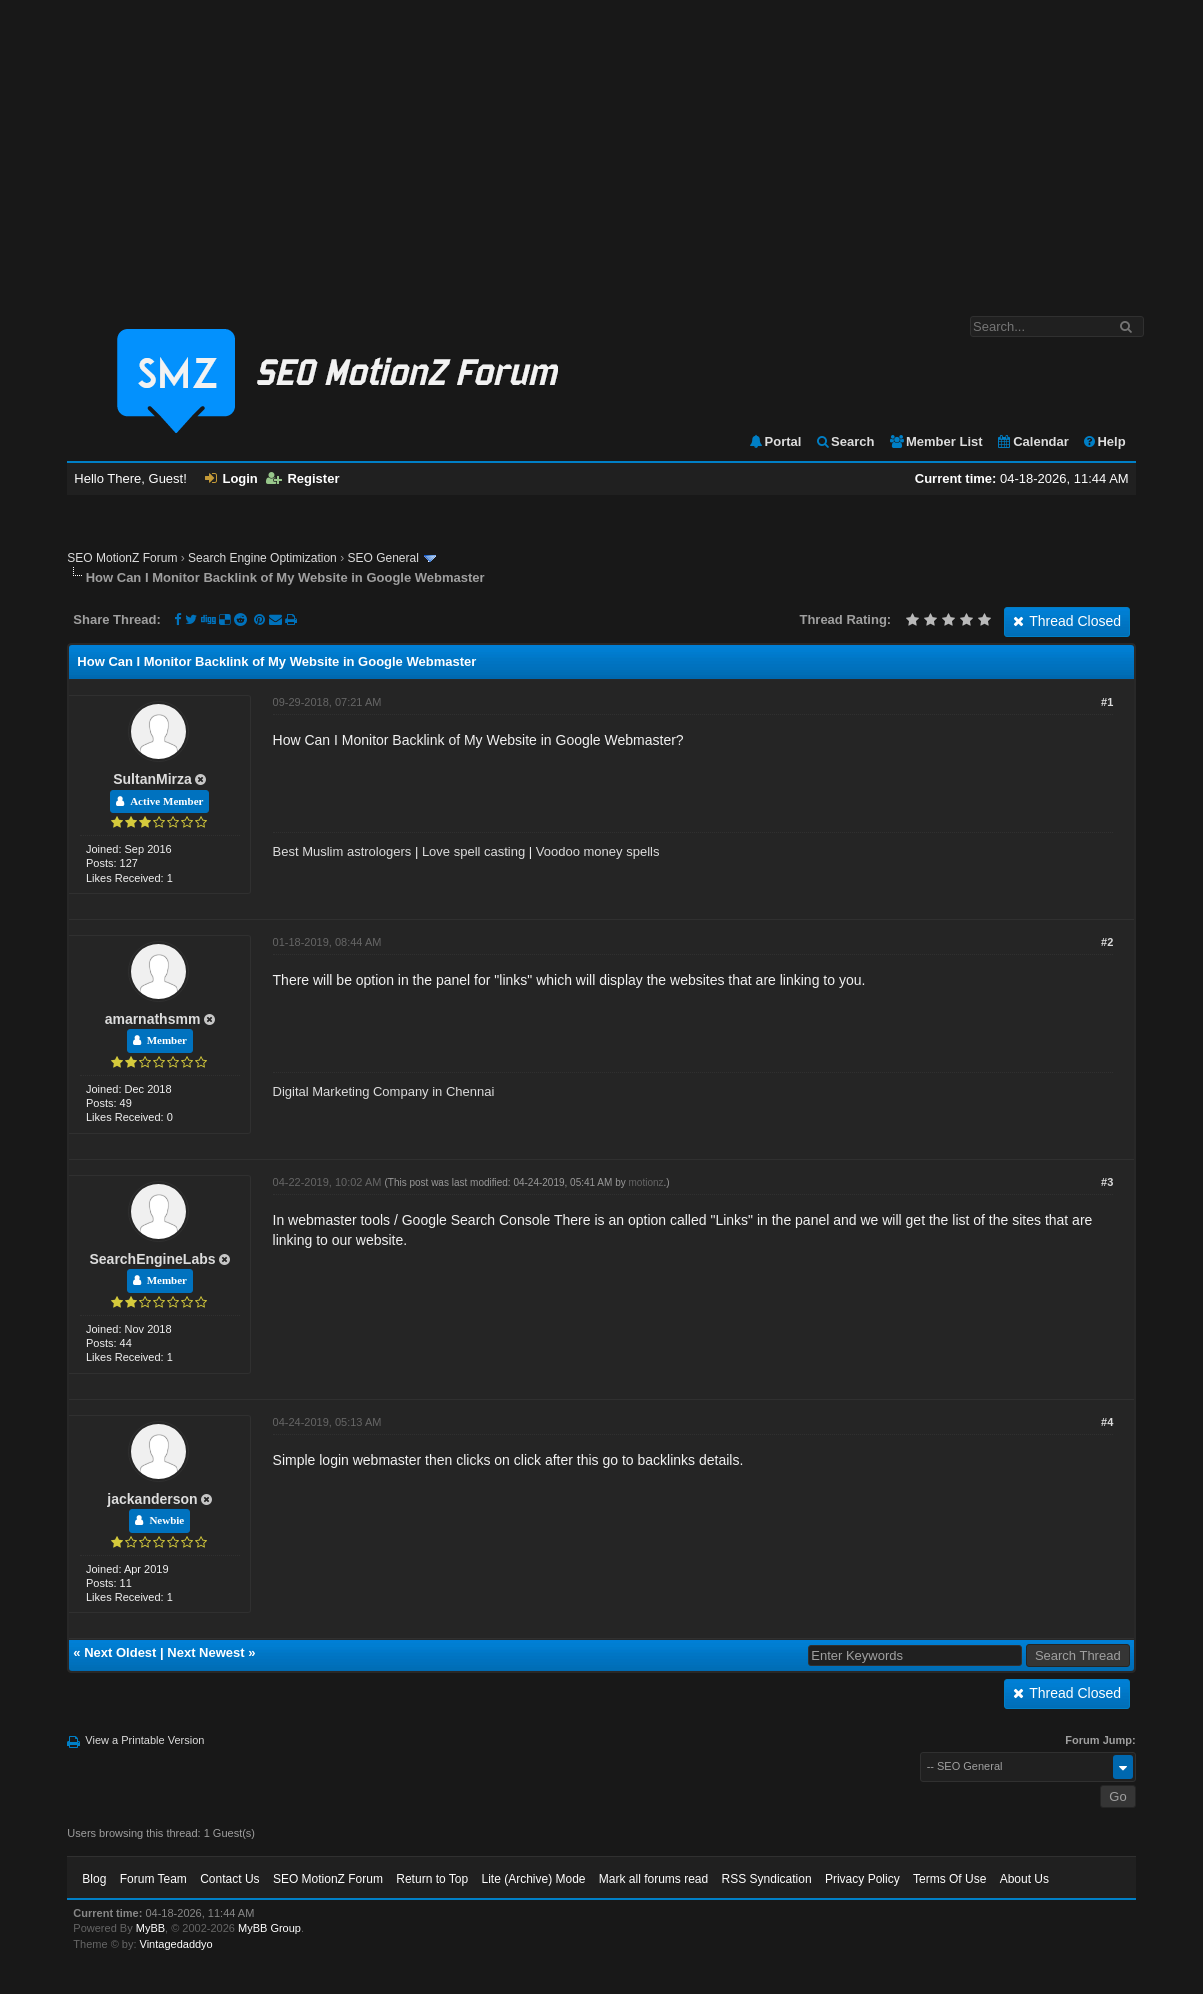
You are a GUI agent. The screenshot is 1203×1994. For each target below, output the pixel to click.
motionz (645, 1182)
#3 (1107, 1182)
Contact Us (229, 1879)
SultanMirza (152, 779)
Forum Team (153, 1879)
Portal (775, 441)
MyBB (150, 1928)
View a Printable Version (144, 1740)
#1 (1107, 702)
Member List (935, 441)
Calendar (1032, 441)
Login (231, 478)
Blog (94, 1879)
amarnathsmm (153, 1019)
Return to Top (432, 1879)
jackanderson (152, 1499)
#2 (1107, 942)
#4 (1107, 1422)
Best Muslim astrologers (342, 851)
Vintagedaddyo (176, 1944)
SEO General (382, 558)
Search (844, 441)
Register (302, 478)
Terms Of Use (949, 1879)
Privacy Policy (862, 1879)
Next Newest (205, 1652)
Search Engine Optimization (262, 558)
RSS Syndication (767, 1879)
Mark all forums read (653, 1879)
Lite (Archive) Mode (533, 1879)
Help (1103, 441)
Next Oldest (120, 1652)
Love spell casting (473, 851)
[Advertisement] (601, 148)
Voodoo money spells (598, 851)
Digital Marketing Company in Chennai (384, 1091)
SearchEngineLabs (152, 1259)
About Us (1024, 1879)
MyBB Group (269, 1928)
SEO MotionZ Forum (122, 558)
